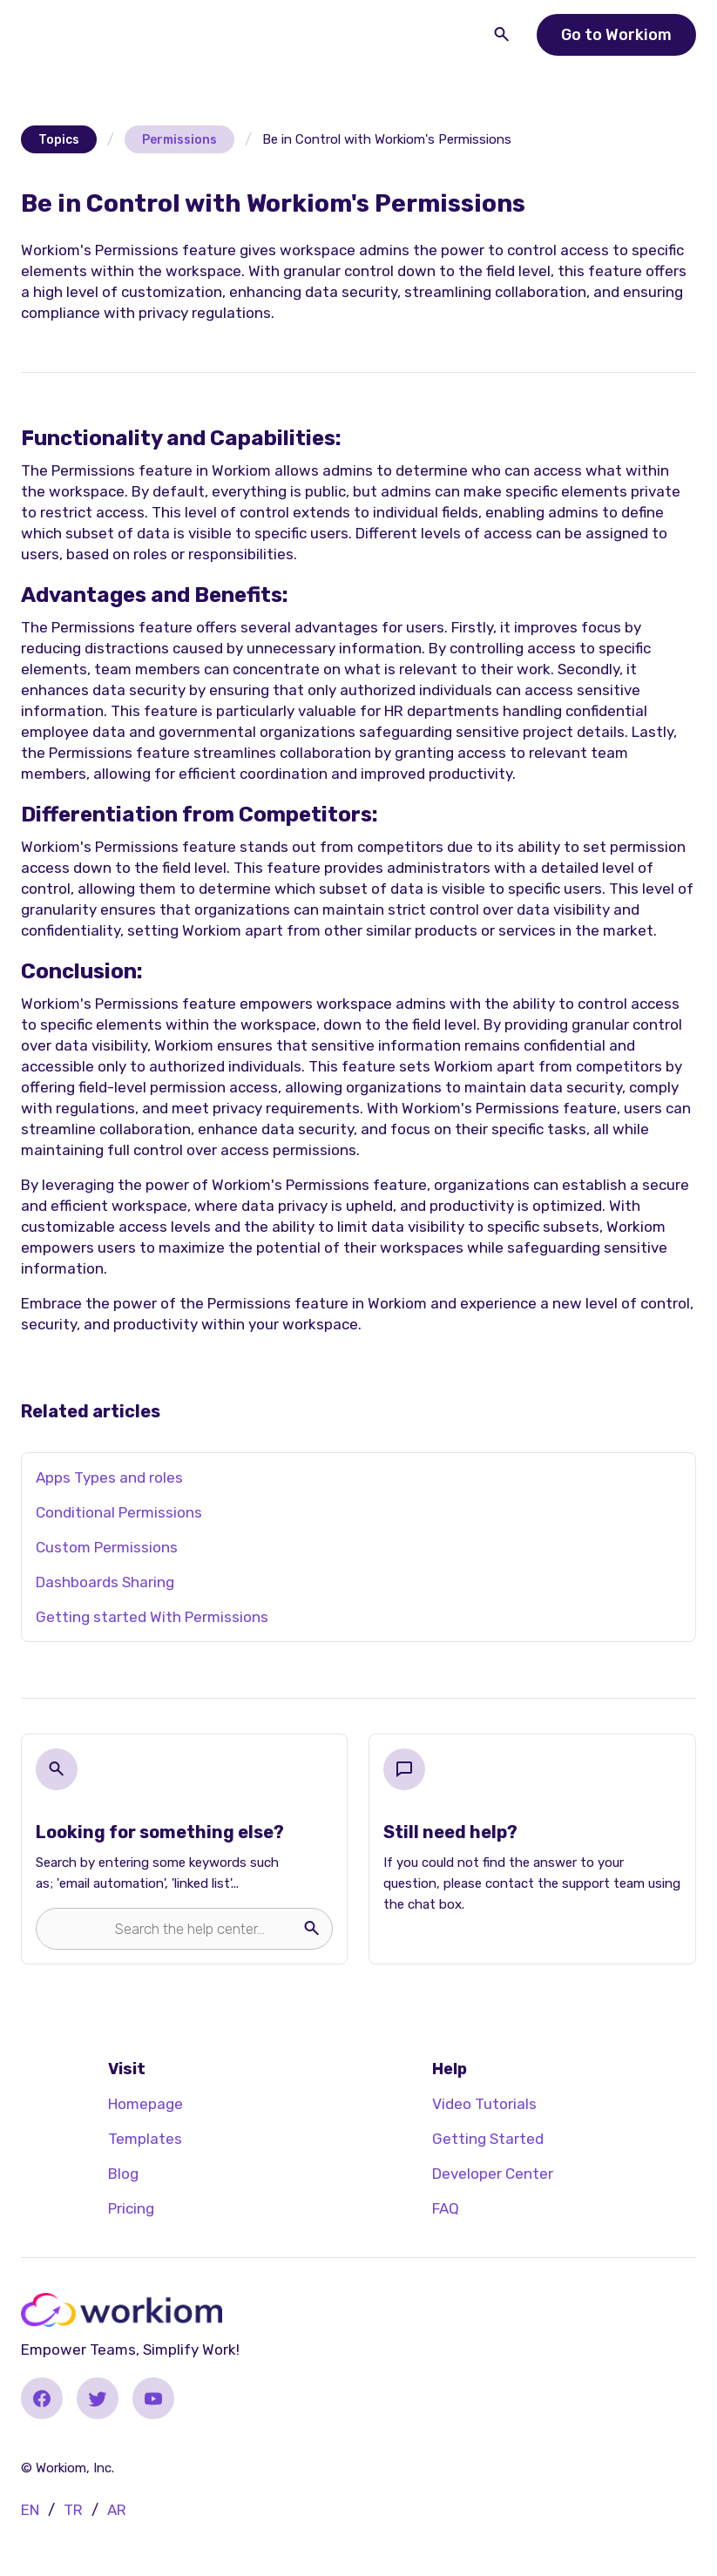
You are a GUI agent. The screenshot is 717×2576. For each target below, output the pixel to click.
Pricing (131, 2208)
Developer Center (492, 2173)
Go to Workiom (616, 34)
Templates (145, 2138)
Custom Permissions (107, 1547)
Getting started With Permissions (152, 1617)
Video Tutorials (484, 2104)
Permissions (179, 139)
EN (30, 2510)
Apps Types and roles (109, 1477)
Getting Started (488, 2138)
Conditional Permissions (119, 1512)
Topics (58, 139)
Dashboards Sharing (105, 1582)
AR (116, 2510)
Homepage (145, 2104)
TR (73, 2510)
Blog (123, 2173)
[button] (59, 31)
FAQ (445, 2208)
